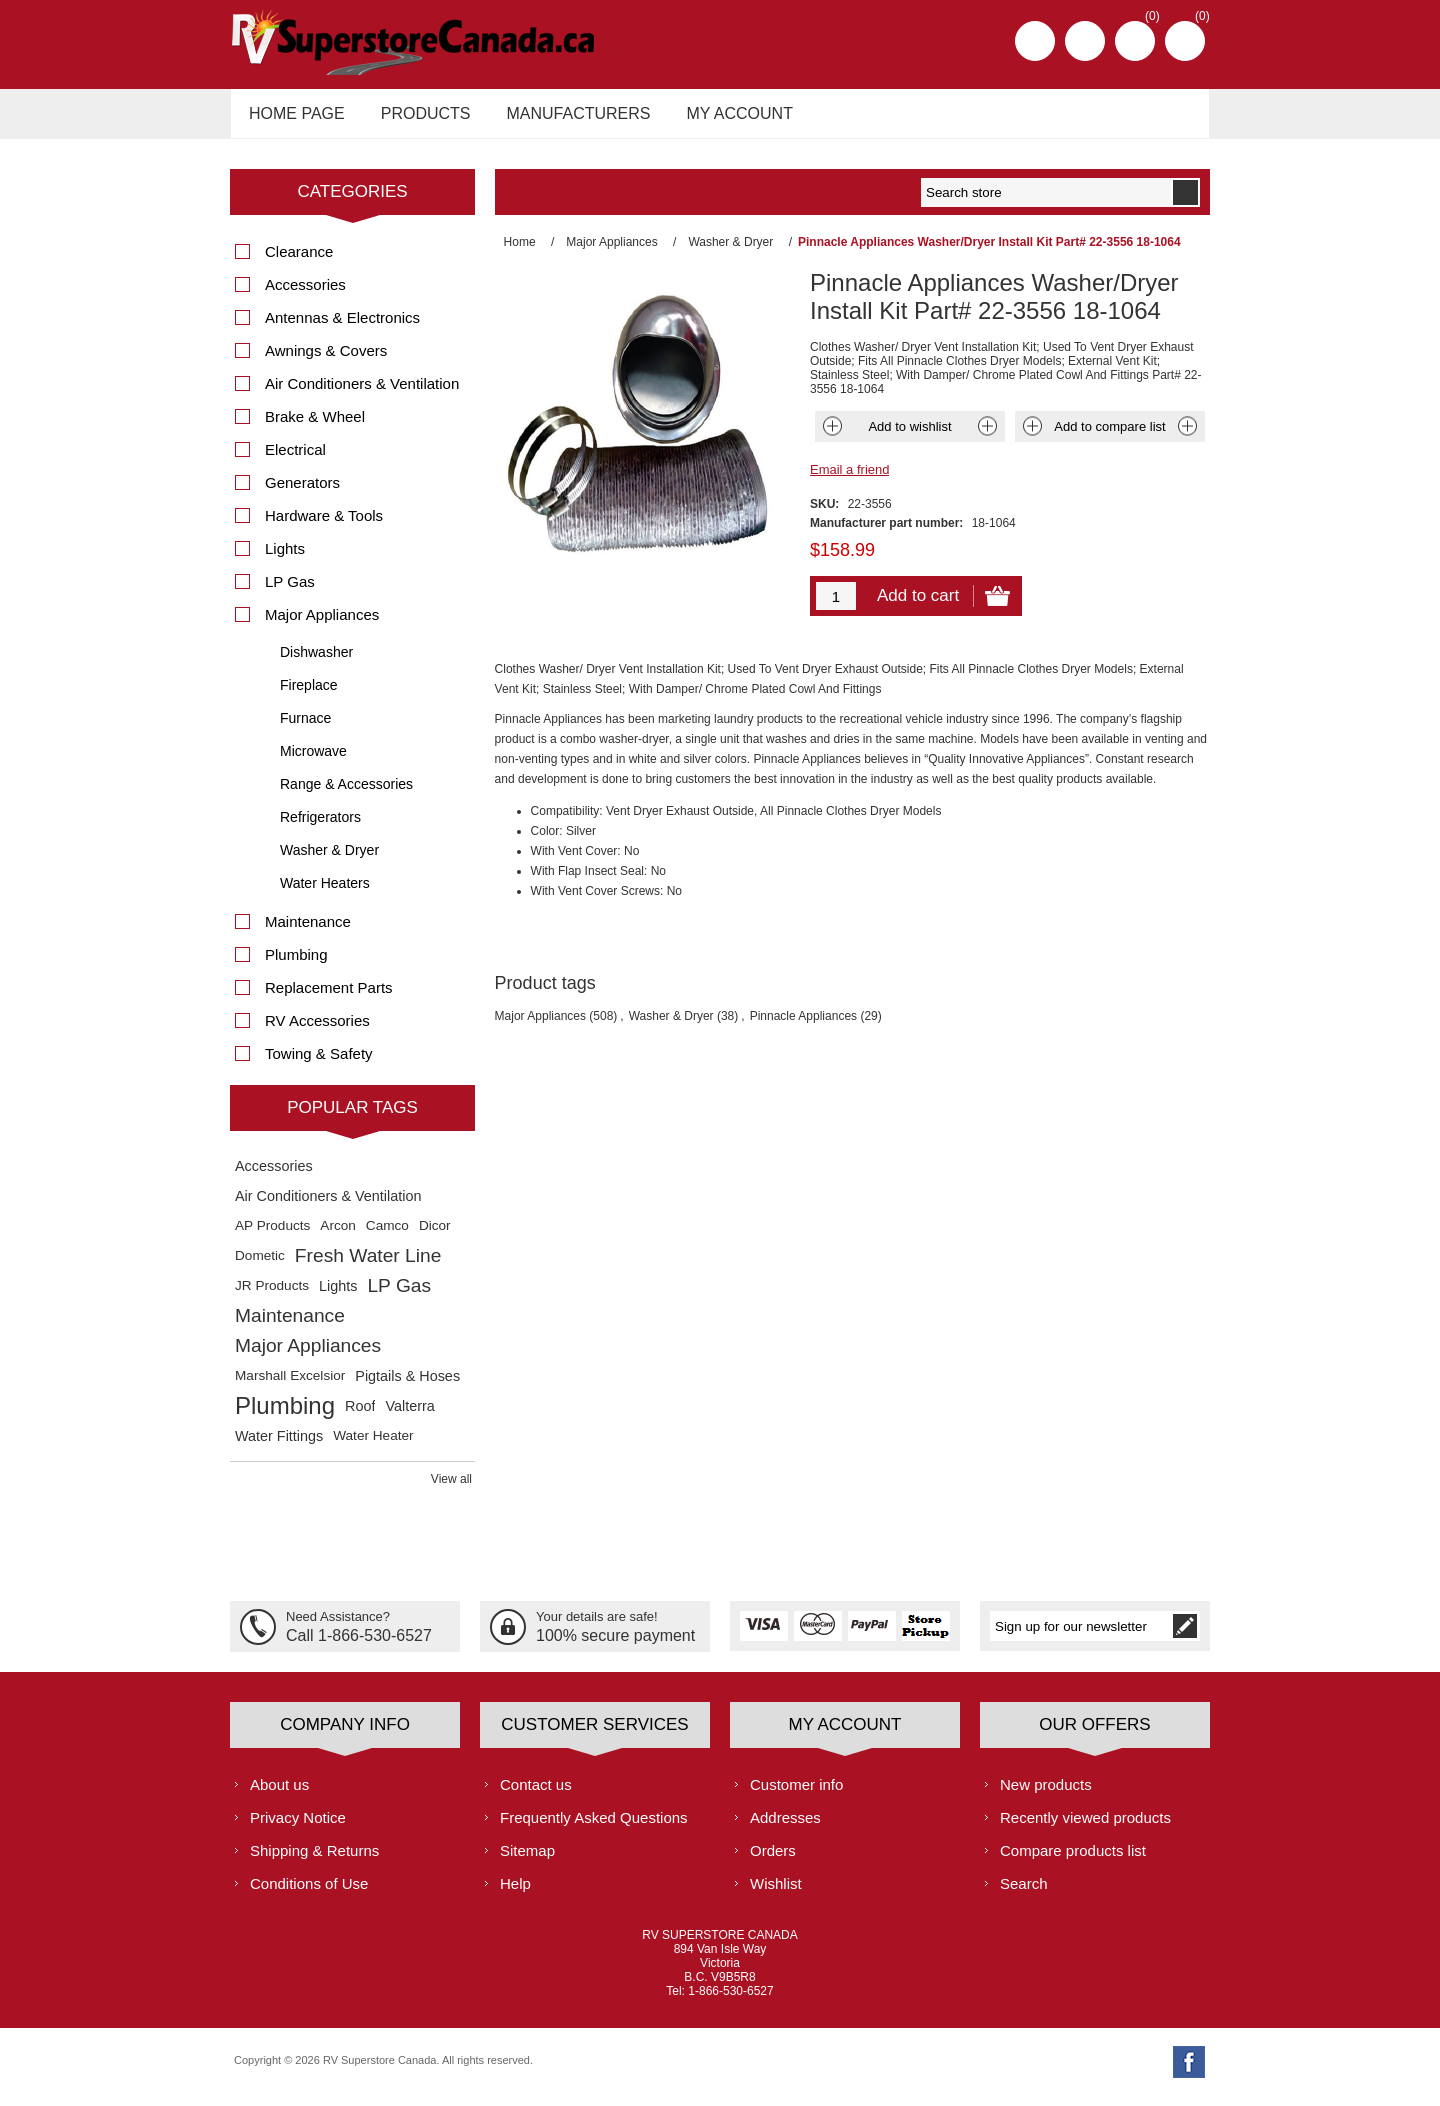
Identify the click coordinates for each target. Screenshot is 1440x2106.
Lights (285, 559)
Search (1024, 1893)
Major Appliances (540, 1027)
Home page (294, 118)
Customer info (796, 1794)
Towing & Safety (319, 1064)
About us (279, 1794)
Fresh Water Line (368, 1266)
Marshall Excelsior (290, 1386)
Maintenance (308, 932)
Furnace (305, 729)
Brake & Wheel (315, 427)
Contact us (536, 1794)
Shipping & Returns (314, 1860)
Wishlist (776, 1893)
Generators (302, 493)
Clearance (299, 262)
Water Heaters (325, 894)
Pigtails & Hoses (407, 1387)
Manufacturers (566, 118)
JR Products (272, 1296)
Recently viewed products (1085, 1827)
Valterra (409, 1417)
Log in (1085, 41)
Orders (773, 1860)
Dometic (260, 1266)
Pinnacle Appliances (803, 1027)
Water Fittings (279, 1447)
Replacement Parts (329, 998)
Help (515, 1893)
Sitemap (527, 1860)
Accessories (305, 295)
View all (451, 1490)
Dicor (435, 1236)
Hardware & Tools (324, 526)
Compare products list (1073, 1860)
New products (1046, 1794)
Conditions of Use (309, 1893)
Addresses (785, 1827)
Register (1035, 41)
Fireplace (309, 696)
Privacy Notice (298, 1827)
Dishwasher (316, 663)
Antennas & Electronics (342, 328)
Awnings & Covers (326, 361)
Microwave (313, 762)
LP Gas (290, 592)
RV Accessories (317, 1031)
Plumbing (296, 965)
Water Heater (373, 1446)
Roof (360, 1417)
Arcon (338, 1236)
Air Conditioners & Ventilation (362, 394)
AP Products (272, 1236)
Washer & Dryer (671, 1027)
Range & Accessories (346, 795)
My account (722, 118)
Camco (387, 1236)
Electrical (295, 460)
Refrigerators (320, 828)
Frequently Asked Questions (594, 1827)
